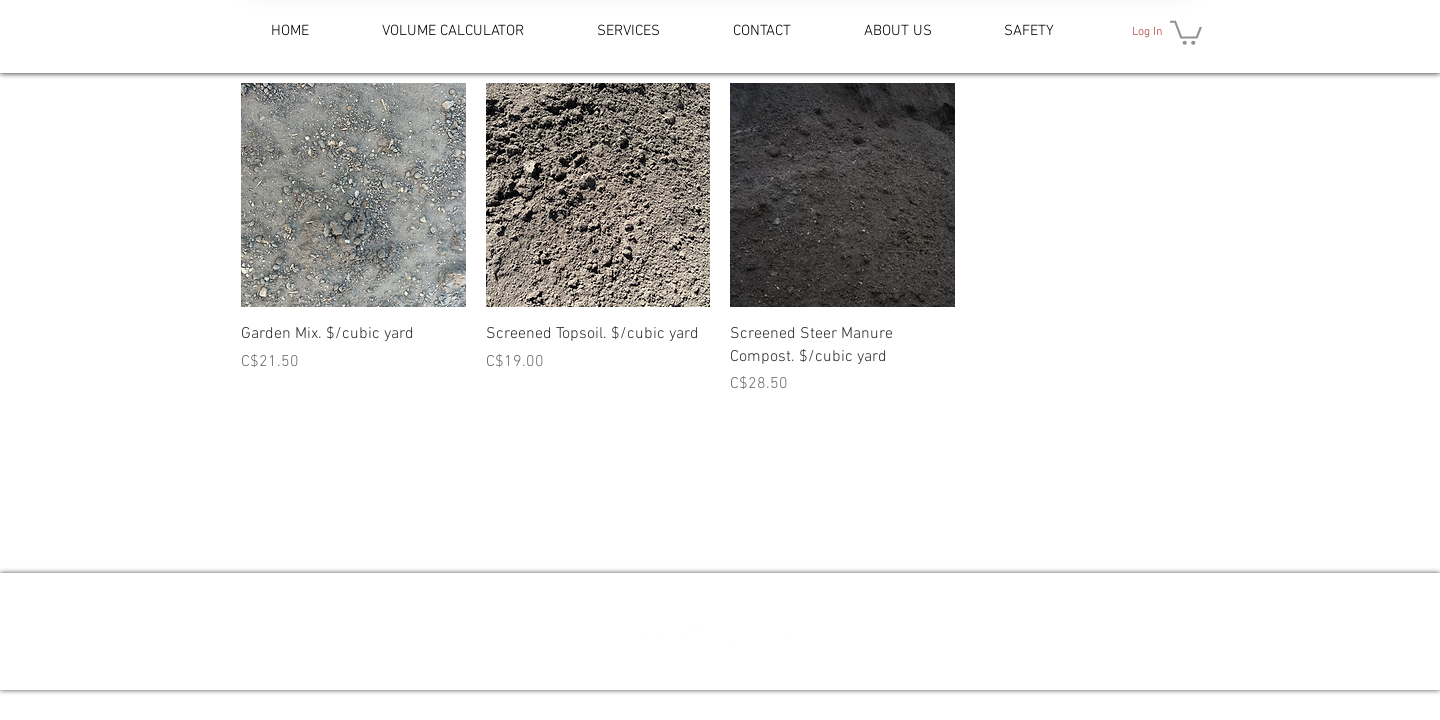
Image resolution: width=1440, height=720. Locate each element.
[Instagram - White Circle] (779, 641)
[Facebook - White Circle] (737, 641)
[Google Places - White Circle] (695, 641)
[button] (1186, 31)
